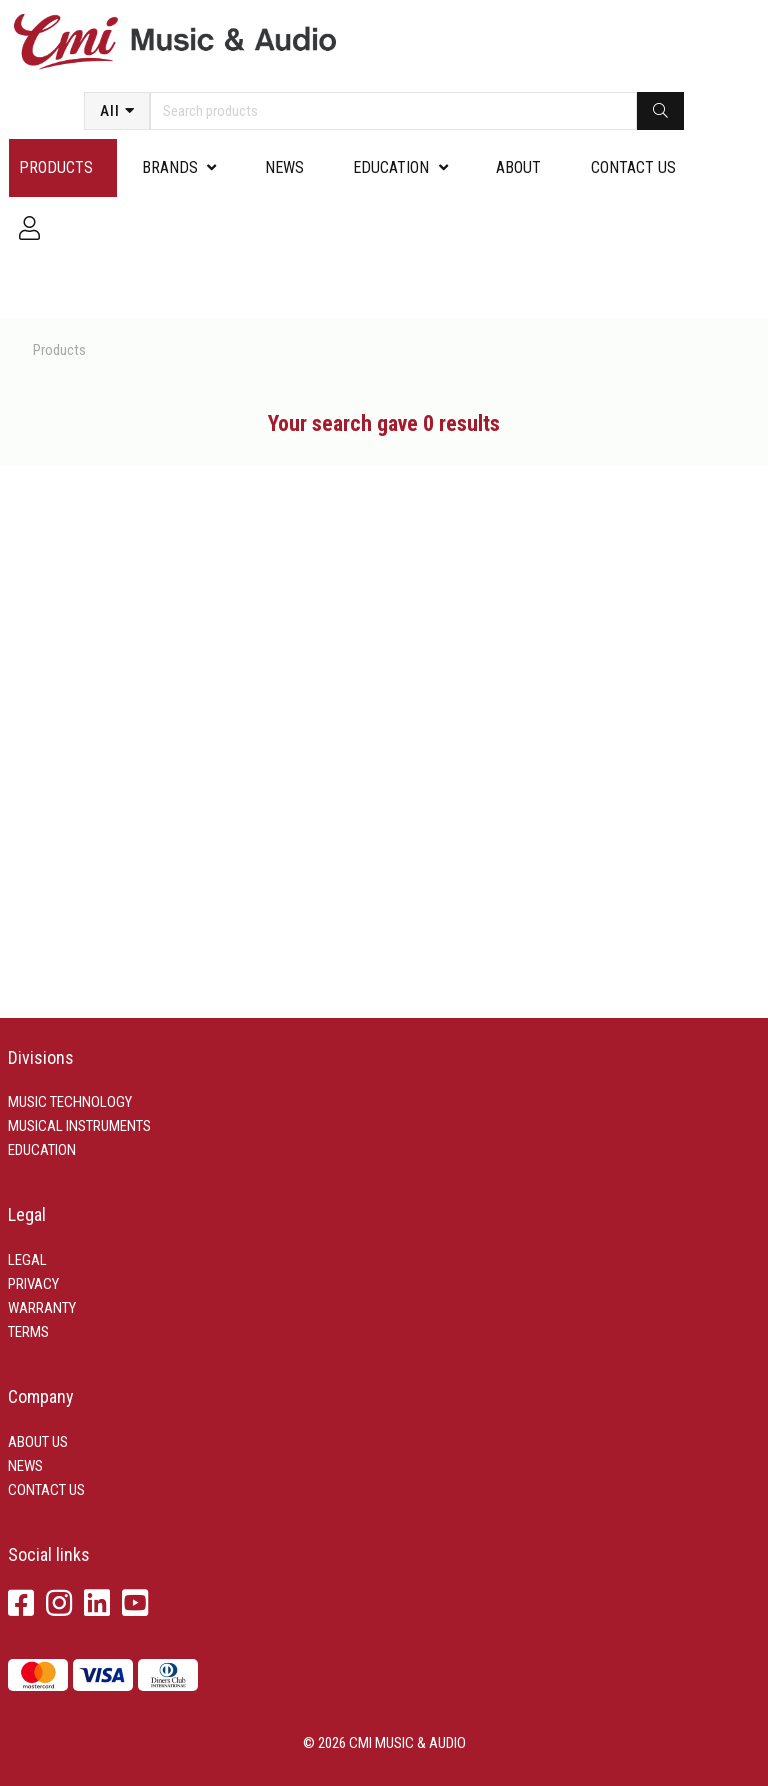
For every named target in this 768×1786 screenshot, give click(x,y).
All (110, 111)
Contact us (633, 167)
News (284, 167)
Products (56, 167)
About (518, 167)
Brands (170, 167)
